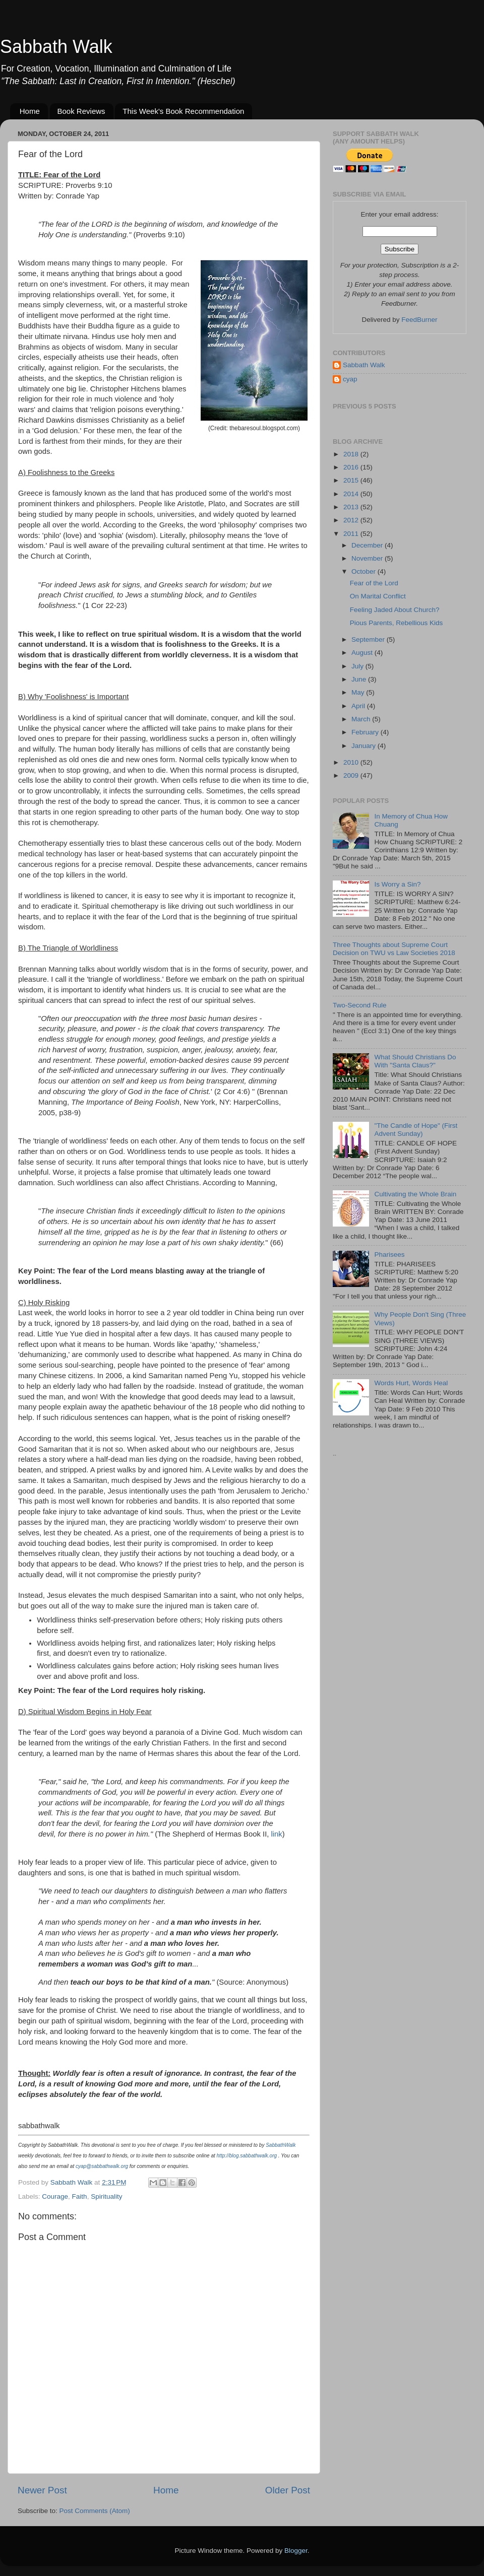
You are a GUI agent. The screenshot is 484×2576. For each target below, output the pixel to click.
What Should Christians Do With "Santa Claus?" (415, 1061)
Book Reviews (81, 111)
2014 (351, 494)
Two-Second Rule (360, 1005)
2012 (351, 520)
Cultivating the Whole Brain (415, 1194)
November (368, 558)
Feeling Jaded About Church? (395, 610)
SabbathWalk (280, 2145)
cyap (350, 379)
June (359, 679)
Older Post (287, 2490)
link (276, 1834)
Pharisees (389, 1254)
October (364, 571)
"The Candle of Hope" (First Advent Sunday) (415, 1129)
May (358, 692)
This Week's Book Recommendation (183, 111)
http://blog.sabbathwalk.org (247, 2155)
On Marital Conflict (378, 596)
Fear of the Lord (374, 583)
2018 (351, 454)
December (368, 545)
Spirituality (106, 2196)
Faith (79, 2196)
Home (30, 111)
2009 (351, 775)
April (359, 706)
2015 (351, 480)
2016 (351, 467)
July (358, 666)
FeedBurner (419, 319)
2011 (351, 533)
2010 (351, 762)
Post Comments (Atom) (94, 2511)
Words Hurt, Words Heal (411, 1383)
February (366, 732)
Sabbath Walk (56, 46)
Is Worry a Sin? (397, 884)
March (361, 719)
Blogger (296, 2550)
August (363, 652)
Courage (55, 2196)
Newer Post (42, 2490)
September (369, 639)
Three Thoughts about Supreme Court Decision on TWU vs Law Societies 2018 (394, 949)
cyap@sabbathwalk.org (102, 2166)
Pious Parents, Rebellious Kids (396, 623)
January (364, 746)
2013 (351, 507)
